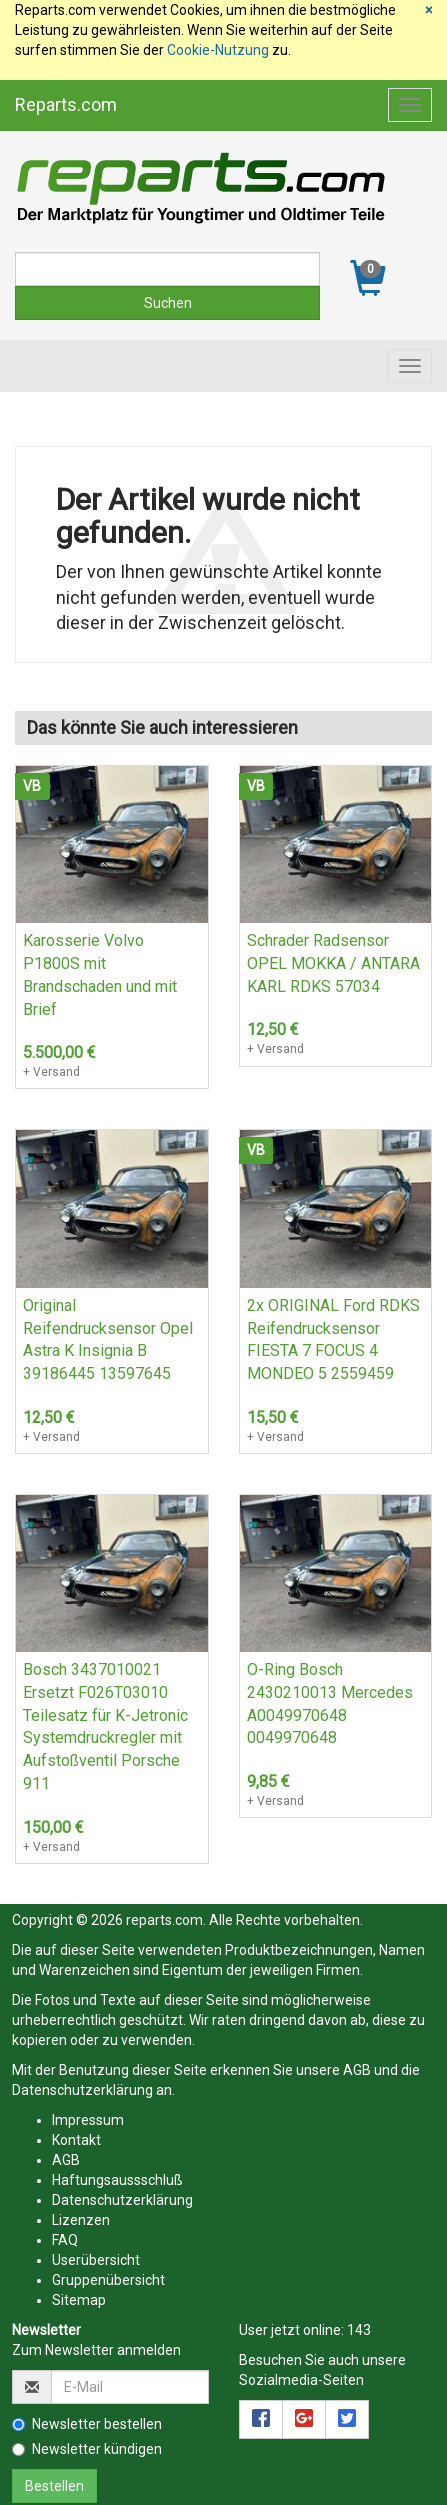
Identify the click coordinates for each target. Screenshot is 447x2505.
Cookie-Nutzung (218, 50)
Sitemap (79, 2300)
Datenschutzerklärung (82, 2090)
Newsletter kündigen (87, 2449)
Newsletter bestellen (87, 2424)
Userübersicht (96, 2260)
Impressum (88, 2120)
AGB (357, 2070)
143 (359, 2330)
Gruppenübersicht (108, 2280)
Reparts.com (66, 104)
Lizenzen (81, 2220)
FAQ (65, 2240)
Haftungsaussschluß (117, 2180)
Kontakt (76, 2140)
